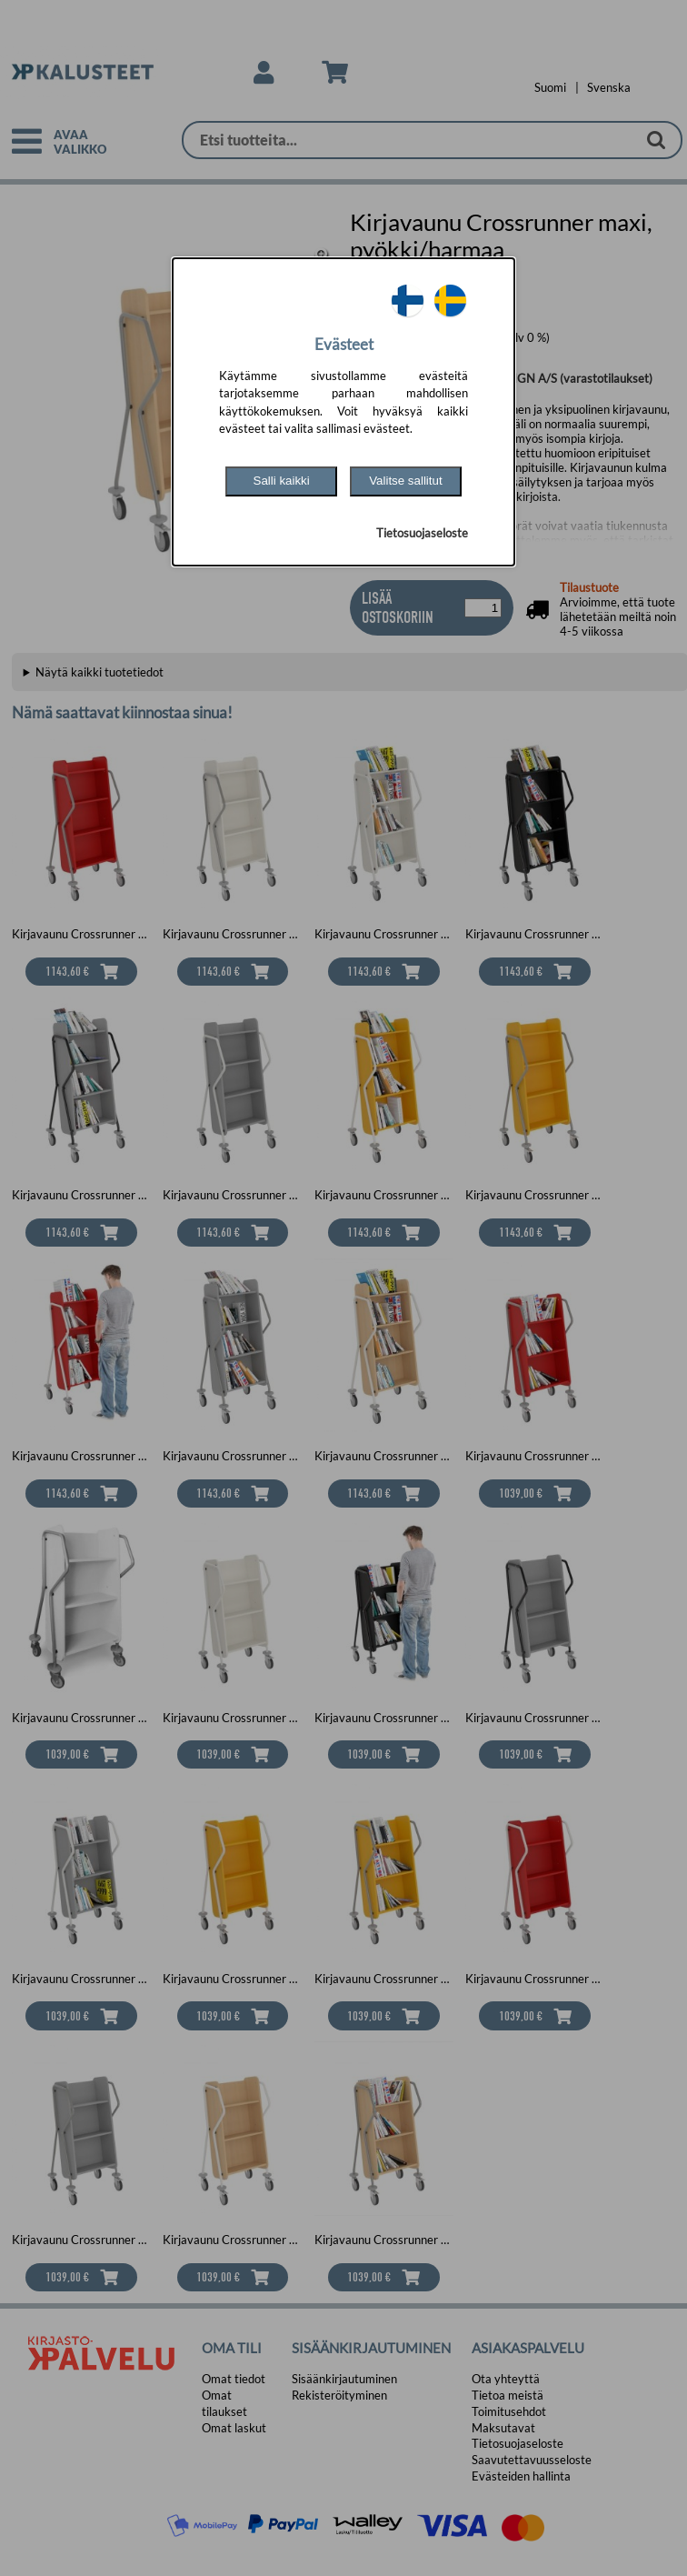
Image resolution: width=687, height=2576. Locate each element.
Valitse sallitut (406, 480)
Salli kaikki (282, 480)
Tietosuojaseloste (422, 533)
